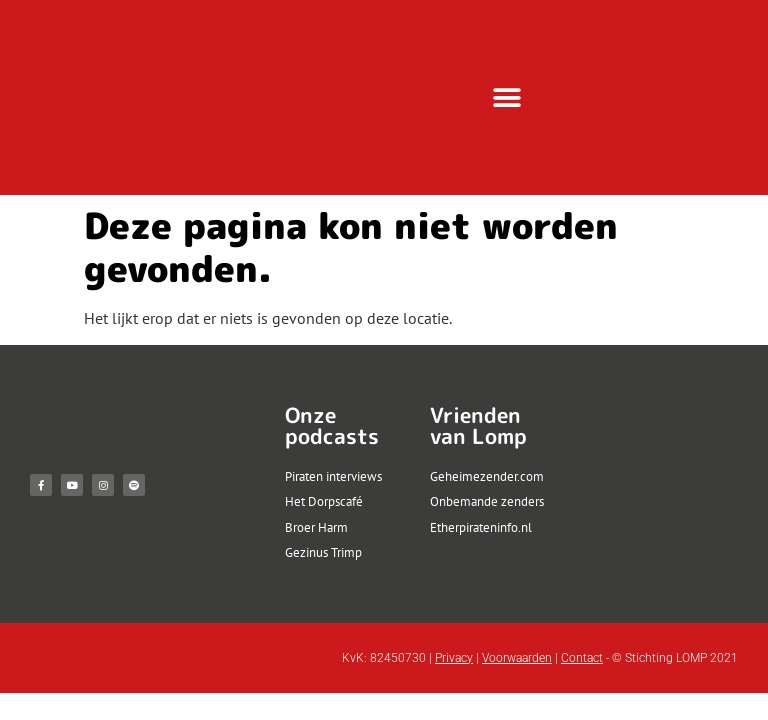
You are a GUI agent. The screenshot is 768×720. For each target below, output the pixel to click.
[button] (507, 97)
